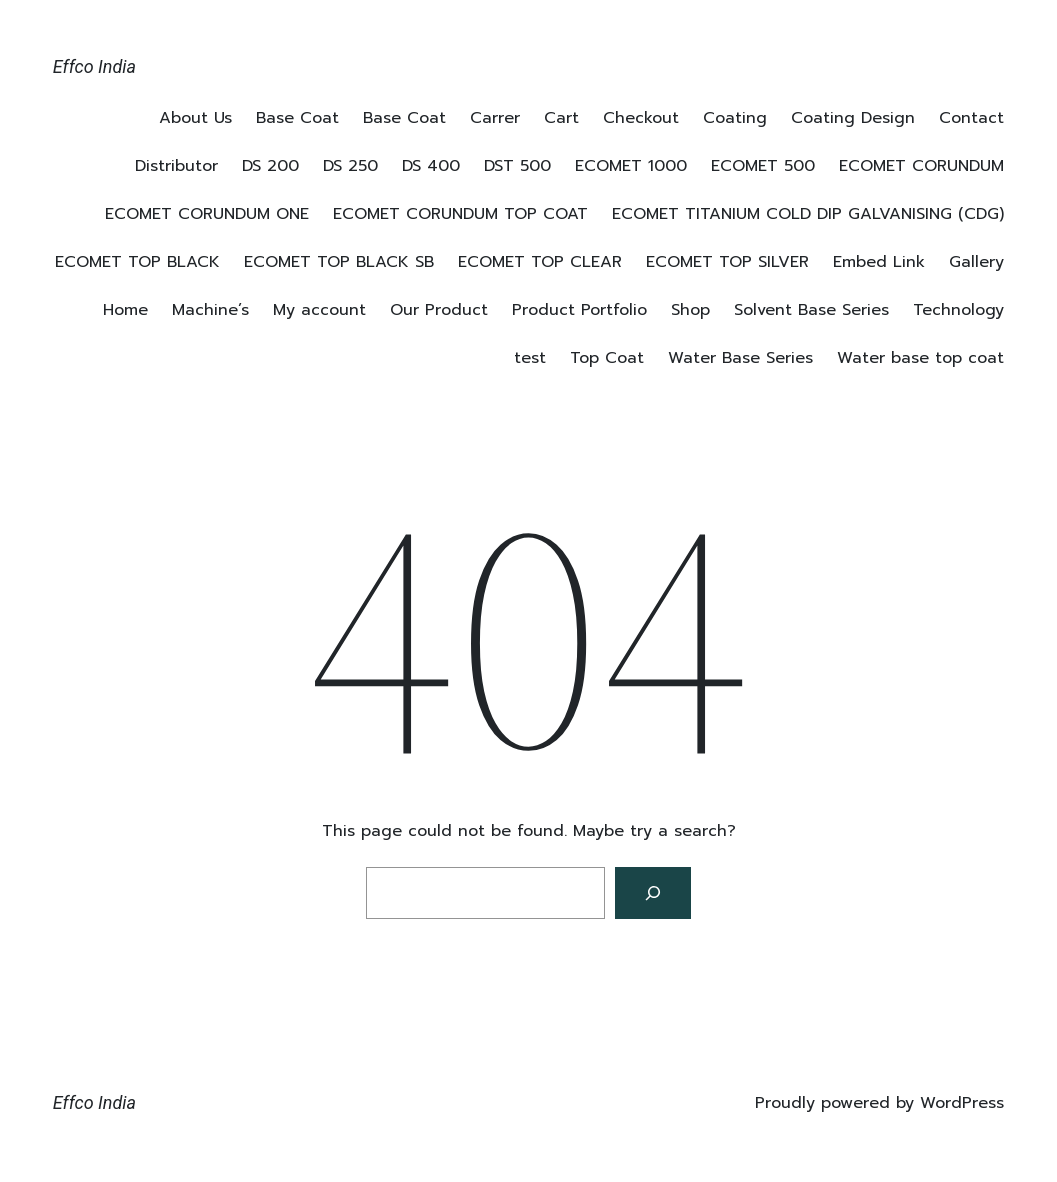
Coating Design (853, 118)
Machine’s (210, 310)
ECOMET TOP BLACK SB (339, 262)
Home (125, 310)
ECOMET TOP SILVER (727, 262)
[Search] (653, 893)
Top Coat (607, 358)
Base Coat (297, 118)
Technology (958, 310)
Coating (735, 118)
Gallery (976, 262)
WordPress (962, 1103)
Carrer (495, 118)
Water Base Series (740, 358)
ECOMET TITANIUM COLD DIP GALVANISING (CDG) (808, 214)
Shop (690, 310)
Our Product (439, 310)
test (530, 358)
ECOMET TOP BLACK (137, 262)
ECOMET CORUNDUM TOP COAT (460, 214)
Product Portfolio (579, 310)
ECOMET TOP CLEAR (540, 262)
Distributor (176, 166)
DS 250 (350, 166)
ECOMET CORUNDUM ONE (207, 214)
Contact (971, 118)
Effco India (94, 66)
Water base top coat (920, 358)
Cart (561, 118)
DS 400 (431, 166)
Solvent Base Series (811, 310)
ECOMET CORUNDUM (921, 166)
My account (319, 310)
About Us (195, 118)
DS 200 (270, 166)
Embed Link (879, 262)
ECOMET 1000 (631, 166)
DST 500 (517, 166)
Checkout (641, 118)
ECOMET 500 (763, 166)
